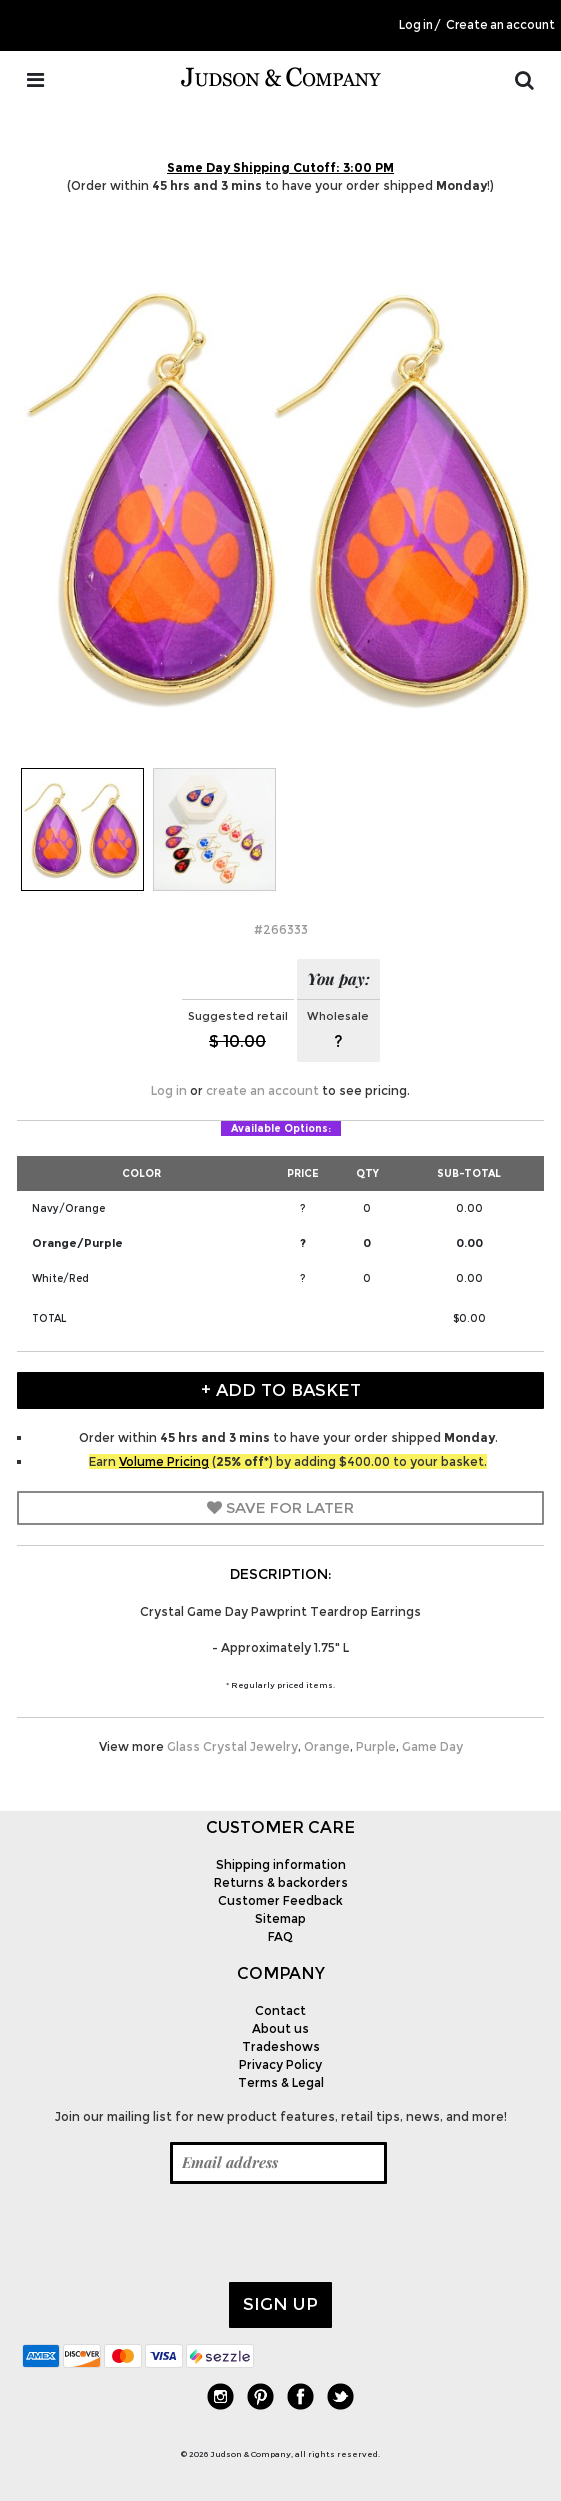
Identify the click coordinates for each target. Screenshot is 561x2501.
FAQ (280, 1936)
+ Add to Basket (281, 1390)
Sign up (280, 2304)
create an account (262, 1090)
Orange (327, 1746)
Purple (376, 1746)
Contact (280, 2010)
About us (280, 2028)
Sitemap (280, 1918)
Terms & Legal (281, 2082)
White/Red (60, 1278)
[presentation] (174, 2233)
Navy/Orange (68, 1208)
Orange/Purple (77, 1243)
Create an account (500, 25)
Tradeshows (281, 2046)
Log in (416, 25)
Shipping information (281, 1864)
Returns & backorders (281, 1882)
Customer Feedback (280, 1900)
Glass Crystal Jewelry (232, 1746)
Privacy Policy (280, 2064)
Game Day (432, 1746)
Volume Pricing (164, 1461)
